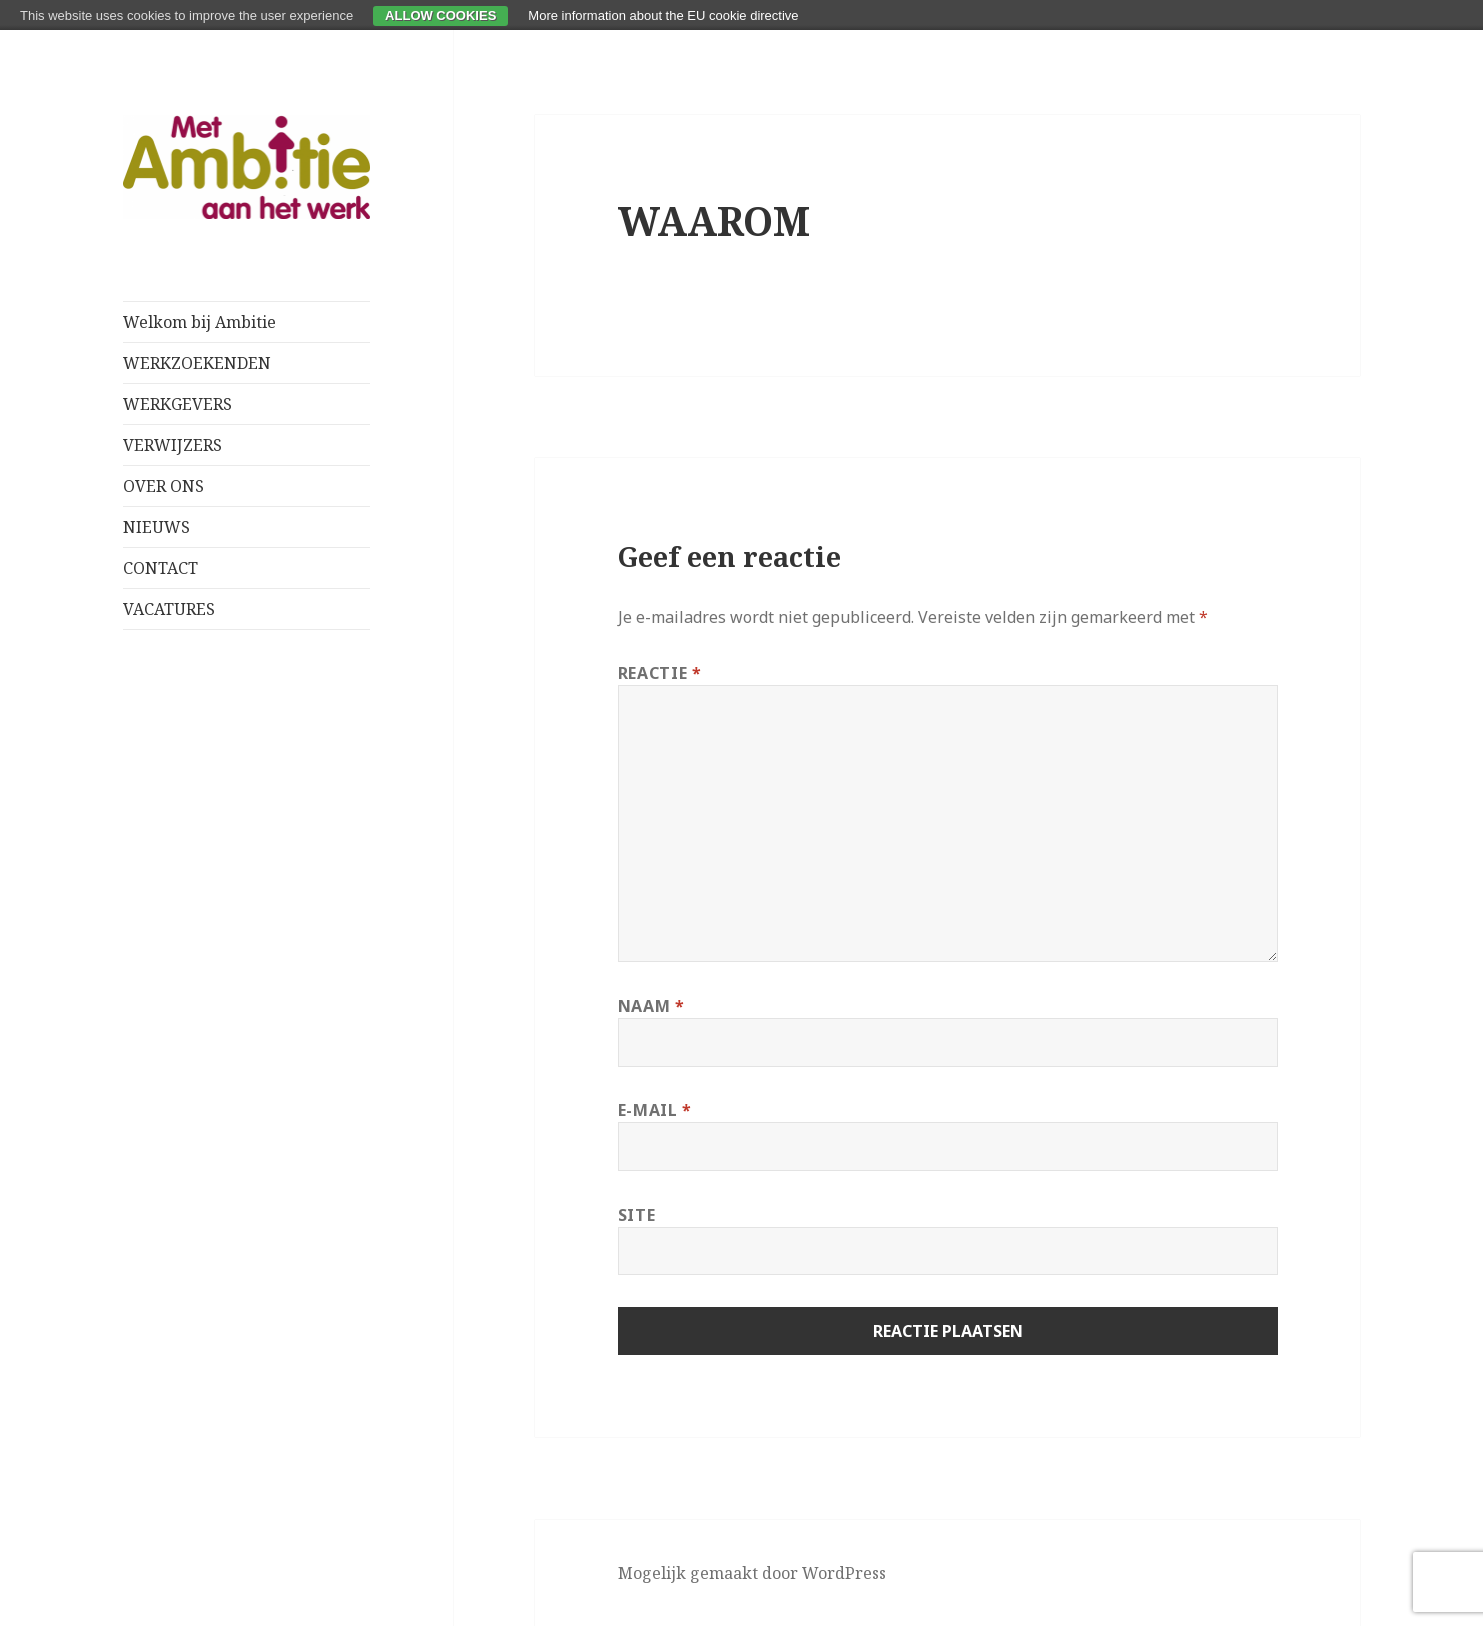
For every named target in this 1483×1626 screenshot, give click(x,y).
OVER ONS (163, 486)
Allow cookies (440, 15)
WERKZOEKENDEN (197, 363)
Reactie (660, 673)
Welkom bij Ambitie (199, 322)
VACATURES (169, 609)
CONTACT (160, 568)
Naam (651, 1006)
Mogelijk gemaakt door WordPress (752, 1573)
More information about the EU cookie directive (663, 15)
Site (637, 1215)
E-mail (655, 1110)
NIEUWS (156, 527)
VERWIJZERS (172, 445)
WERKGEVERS (177, 404)
